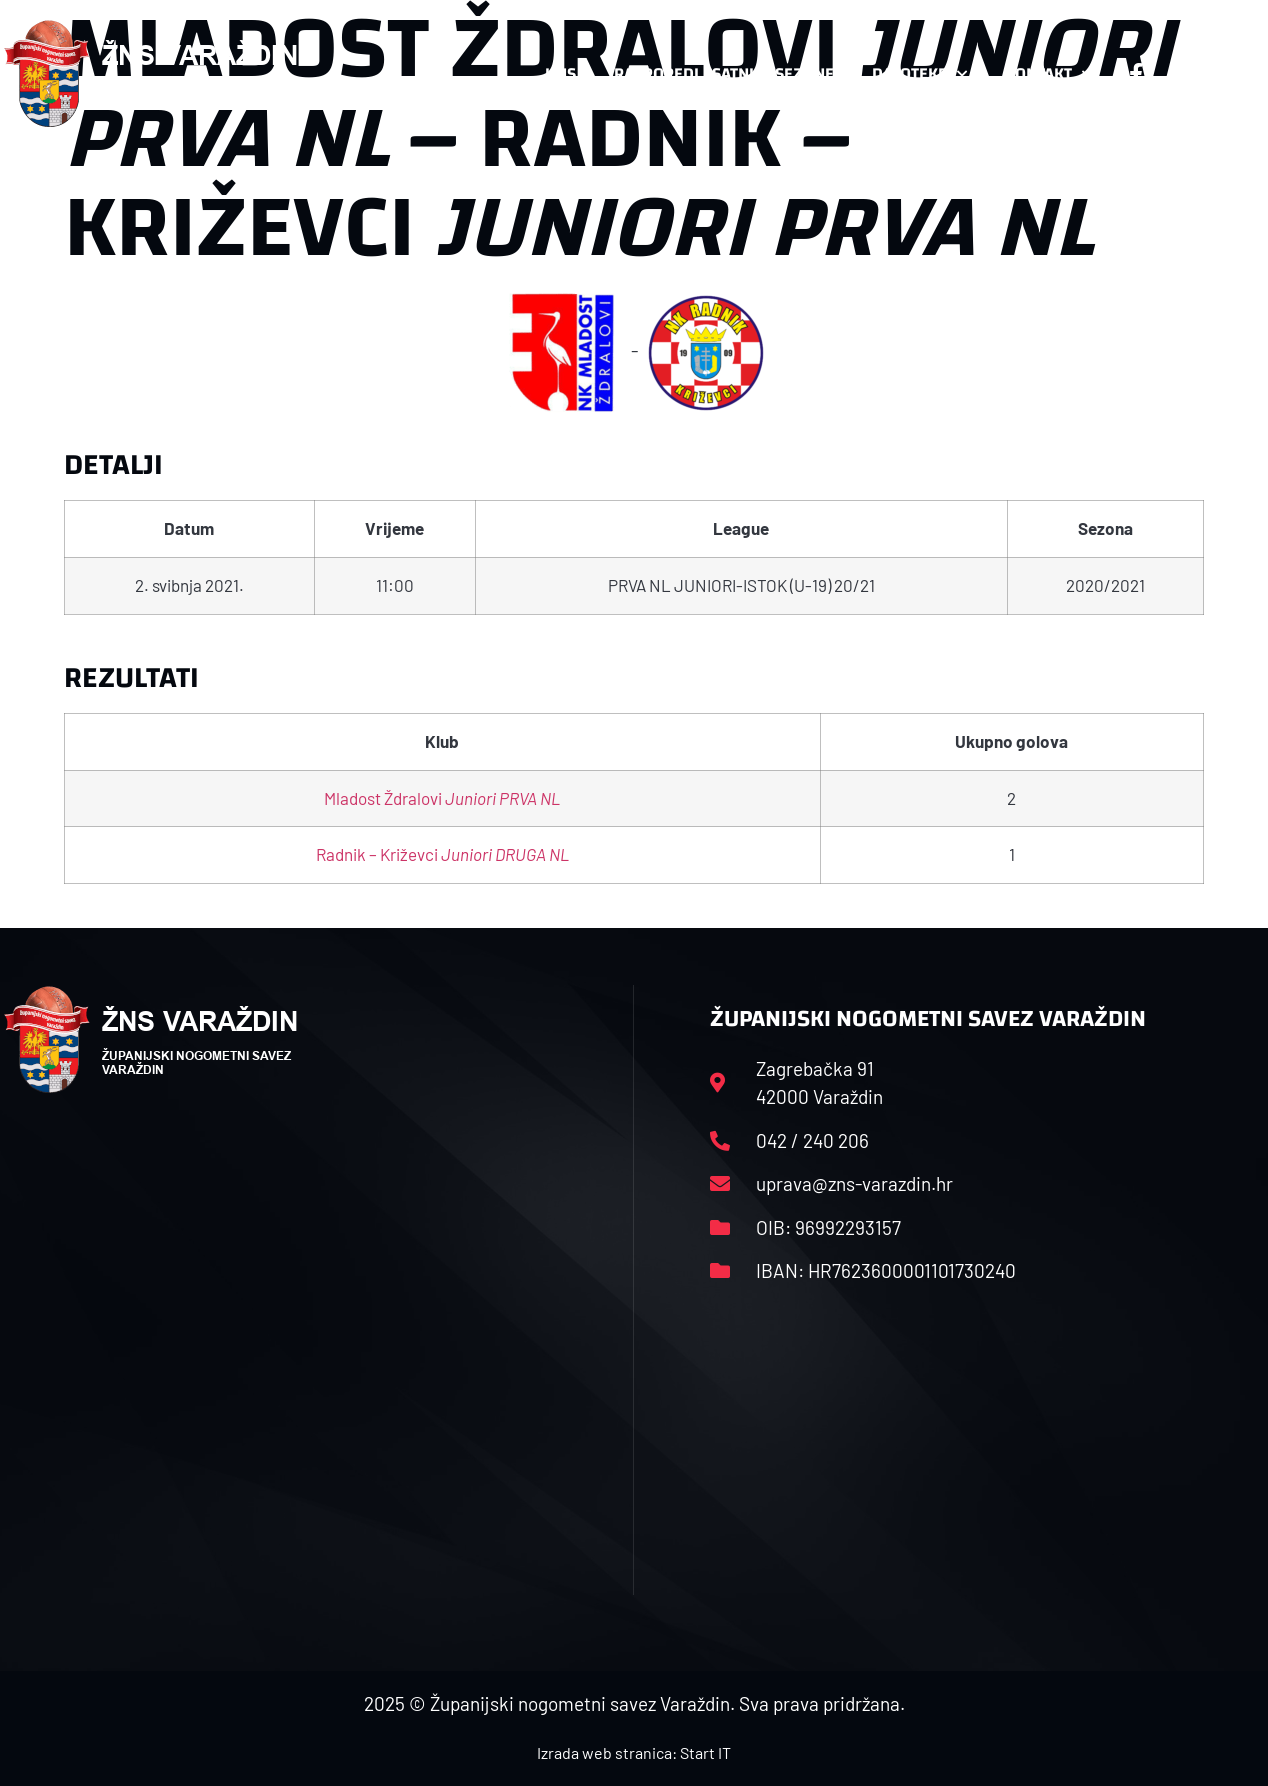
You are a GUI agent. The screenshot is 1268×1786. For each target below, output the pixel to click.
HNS (560, 73)
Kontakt (1048, 74)
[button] (1224, 74)
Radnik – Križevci (442, 854)
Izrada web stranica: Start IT (634, 1752)
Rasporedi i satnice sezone (724, 73)
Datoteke (919, 74)
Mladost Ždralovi (442, 798)
